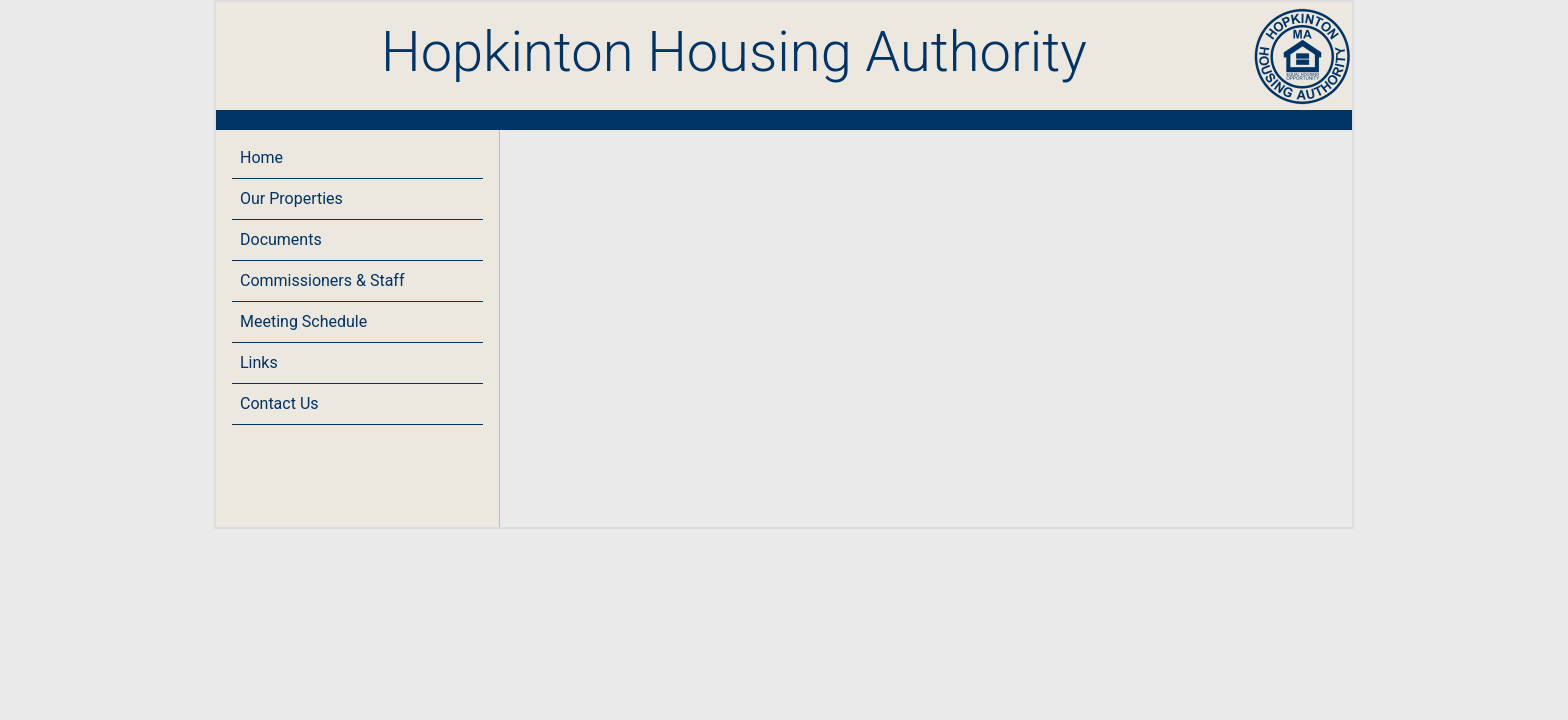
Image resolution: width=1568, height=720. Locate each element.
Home (261, 157)
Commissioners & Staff (322, 280)
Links (259, 362)
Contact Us (279, 403)
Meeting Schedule (303, 321)
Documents (281, 239)
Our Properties (291, 198)
